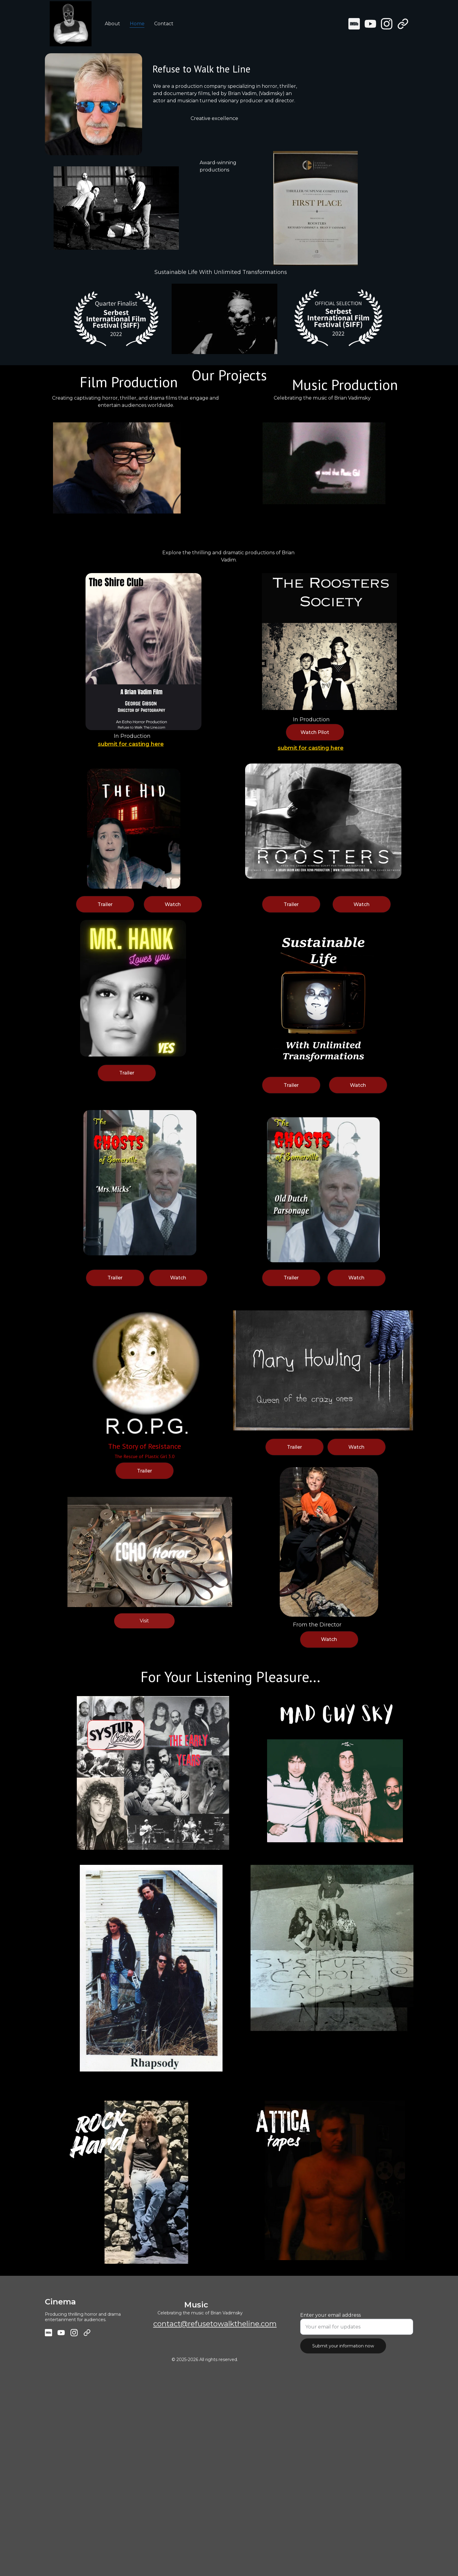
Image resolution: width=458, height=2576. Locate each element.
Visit (144, 1622)
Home (137, 23)
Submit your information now (343, 2349)
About (112, 23)
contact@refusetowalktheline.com (215, 2324)
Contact (163, 23)
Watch (173, 906)
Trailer (291, 906)
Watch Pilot (315, 733)
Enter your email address (330, 2318)
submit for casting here (131, 744)
